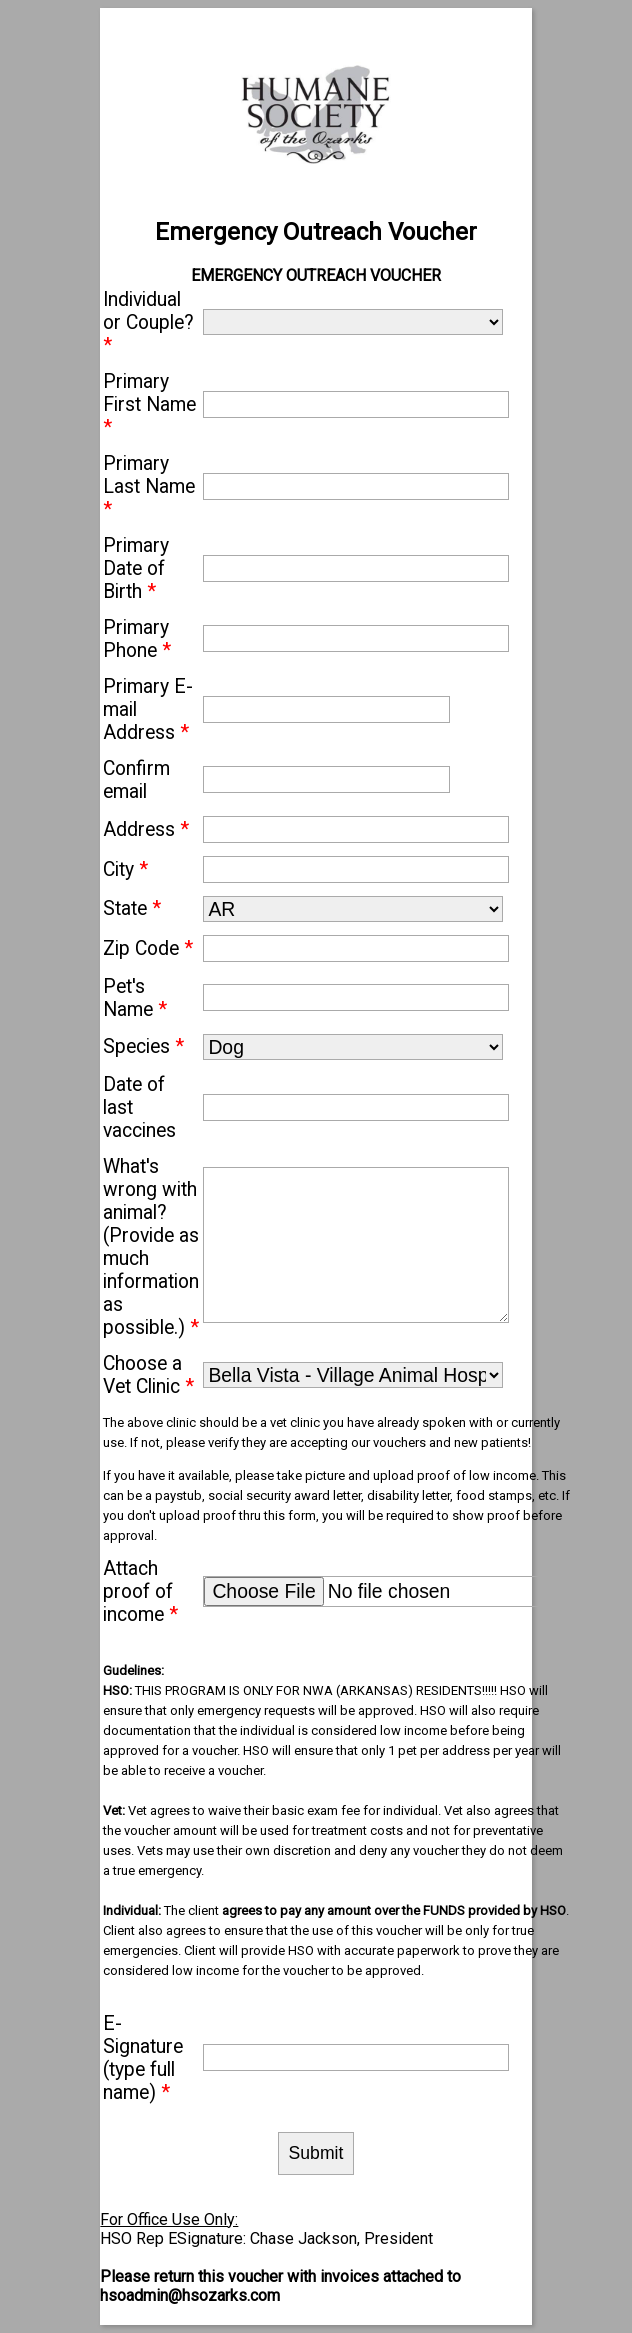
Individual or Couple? (148, 322)
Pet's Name (135, 998)
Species (143, 1046)
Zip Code (148, 948)
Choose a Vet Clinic (148, 1375)
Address (146, 829)
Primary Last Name (149, 486)
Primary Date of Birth (136, 568)
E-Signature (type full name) (143, 2058)
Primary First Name (149, 404)
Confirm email (136, 780)
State (132, 908)
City (125, 869)
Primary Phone (137, 639)
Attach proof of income (140, 1591)
